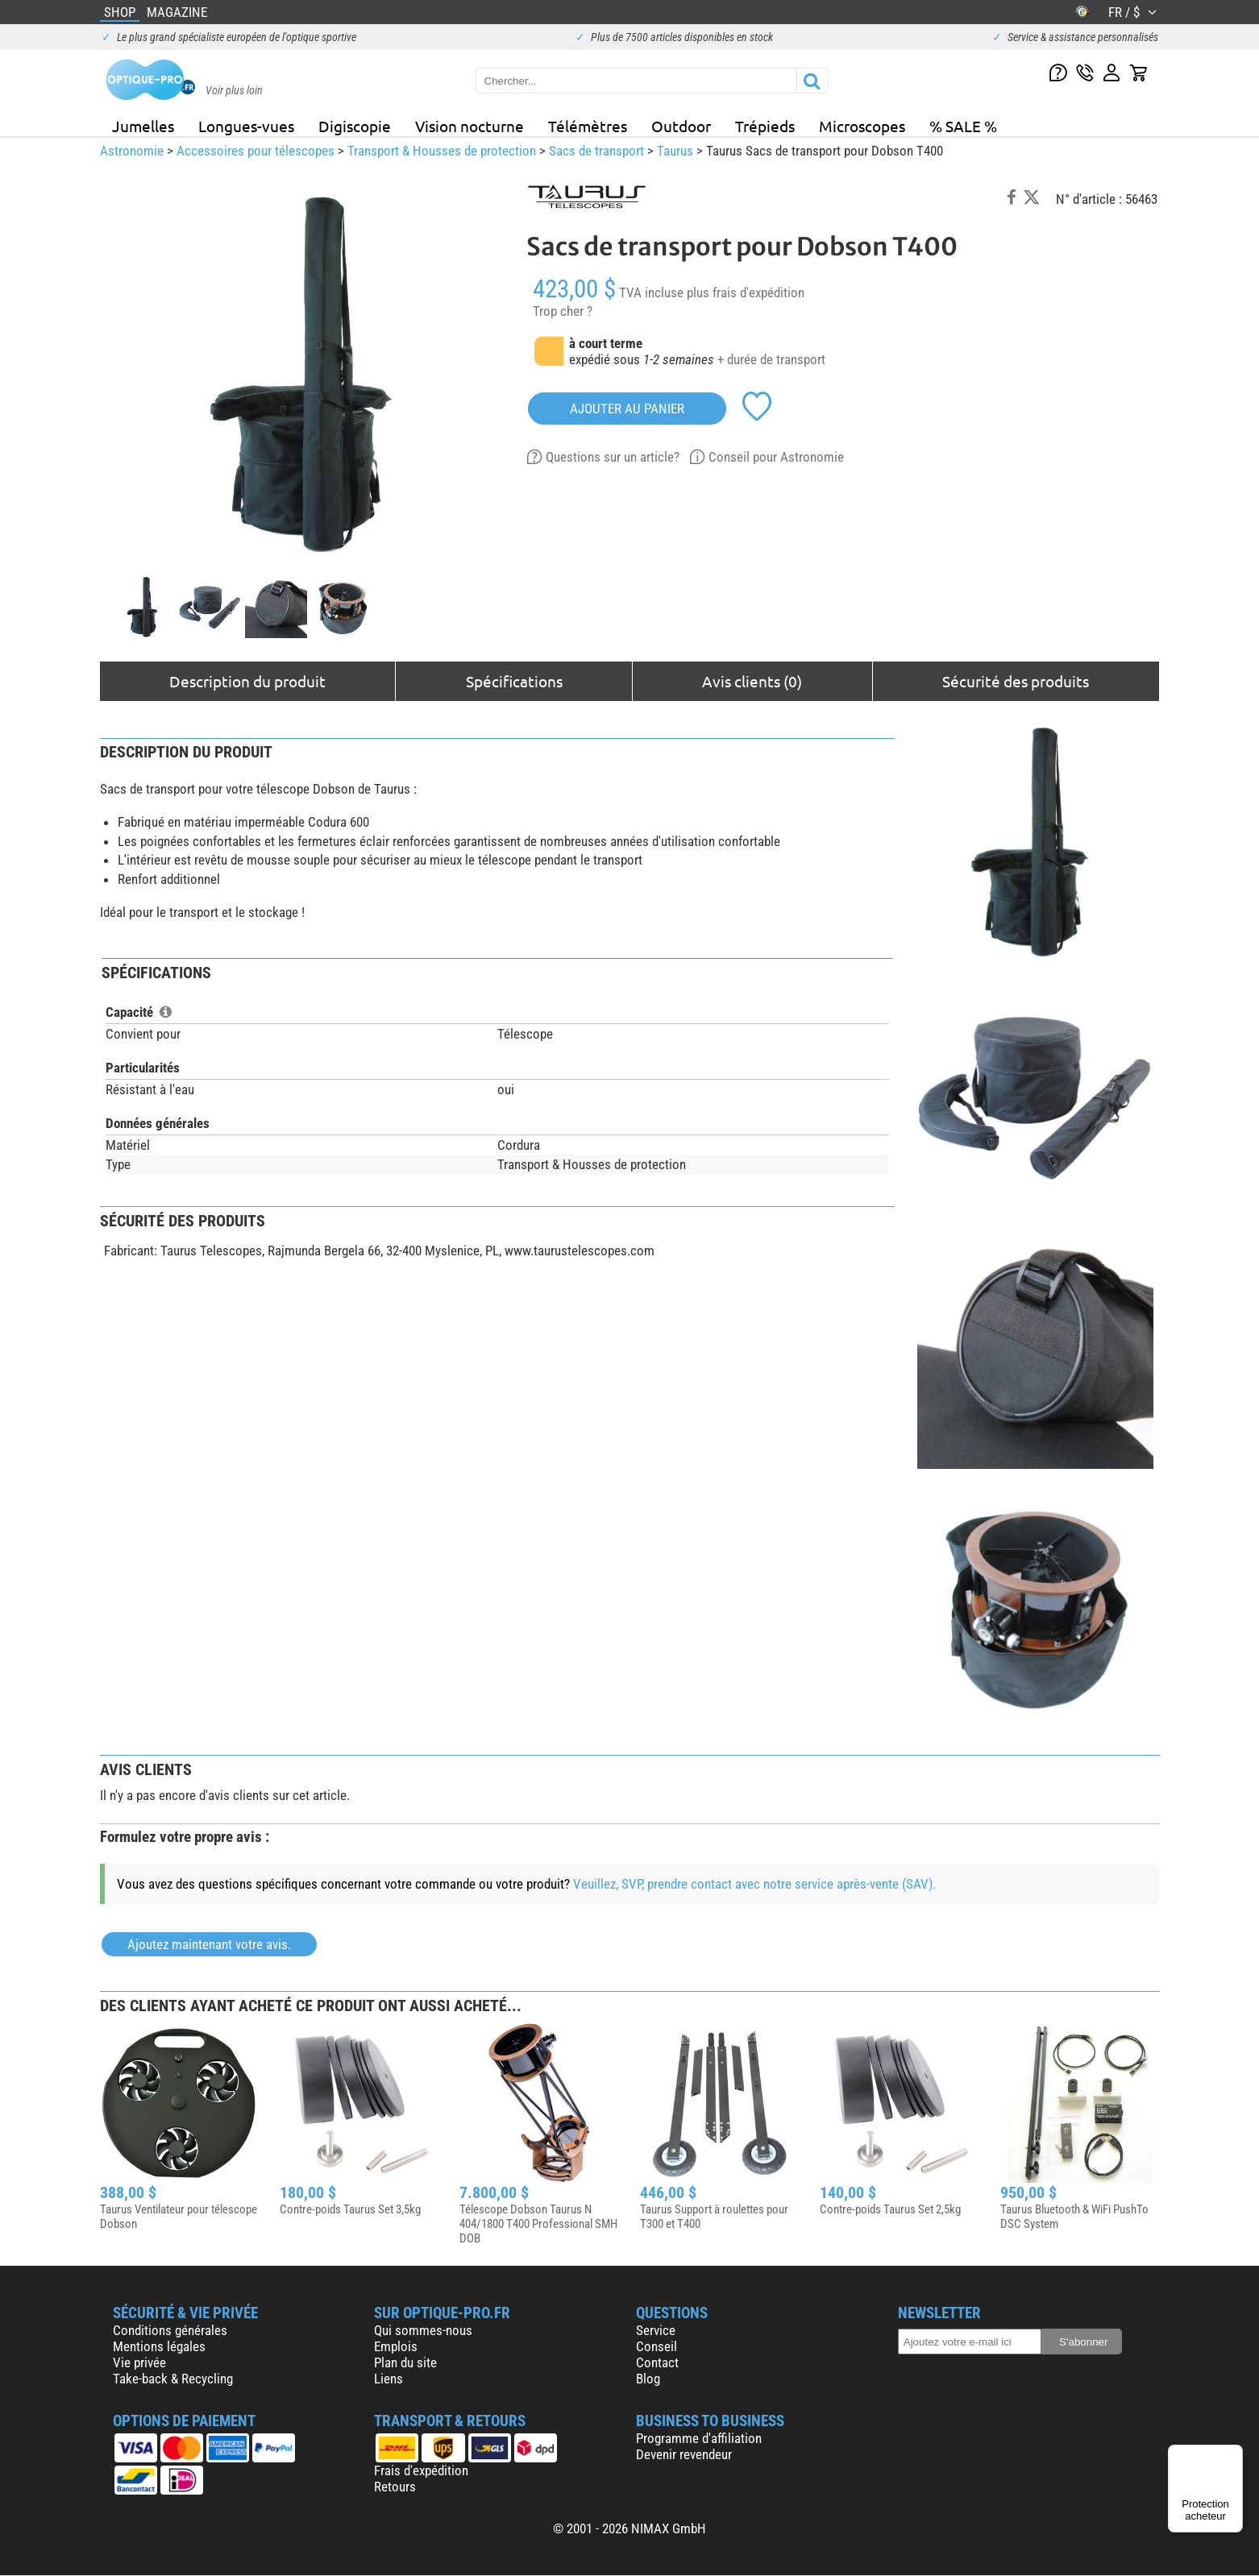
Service (655, 2330)
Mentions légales (159, 2346)
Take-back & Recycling (173, 2379)
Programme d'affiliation (699, 2438)
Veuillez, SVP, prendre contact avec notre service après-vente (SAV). (754, 1884)
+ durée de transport (771, 359)
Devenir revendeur (684, 2454)
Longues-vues (246, 125)
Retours (395, 2487)
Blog (648, 2379)
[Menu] (1233, 2454)
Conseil (656, 2346)
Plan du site (405, 2362)
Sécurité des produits (1015, 681)
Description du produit (247, 681)
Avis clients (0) (752, 681)
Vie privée (139, 2362)
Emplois (396, 2346)
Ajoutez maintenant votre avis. (209, 1944)
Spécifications (514, 681)
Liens (388, 2379)
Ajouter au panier (627, 408)
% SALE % (963, 125)
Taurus (675, 151)
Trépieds (765, 125)
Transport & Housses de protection (441, 151)
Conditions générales (170, 2330)
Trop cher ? (562, 311)
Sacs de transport (596, 151)
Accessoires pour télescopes (255, 151)
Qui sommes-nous (423, 2330)
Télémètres (587, 125)
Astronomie (132, 151)
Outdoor (681, 125)
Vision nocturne (469, 125)
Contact (657, 2362)
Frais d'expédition (421, 2470)
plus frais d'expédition (745, 292)
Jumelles (143, 125)
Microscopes (862, 125)
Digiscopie (354, 125)
